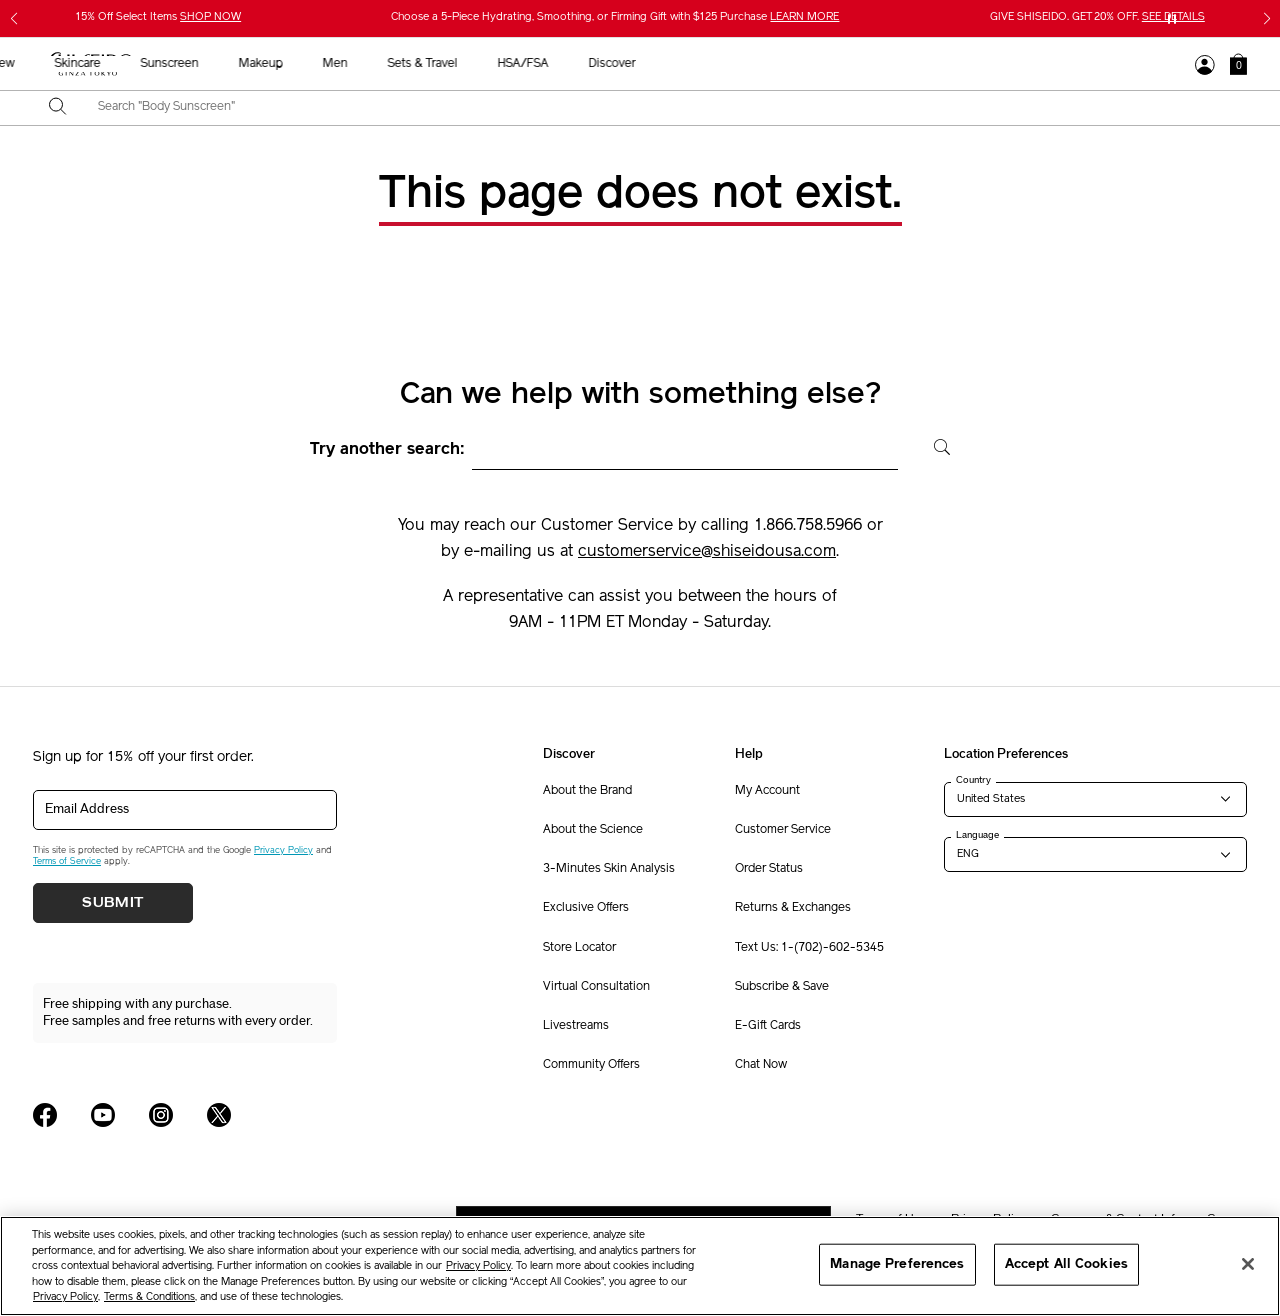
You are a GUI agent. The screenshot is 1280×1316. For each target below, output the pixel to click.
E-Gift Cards (768, 1026)
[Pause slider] (1172, 19)
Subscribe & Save (782, 987)
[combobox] (657, 108)
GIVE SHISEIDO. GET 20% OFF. (1097, 17)
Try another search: (387, 450)
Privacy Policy (283, 850)
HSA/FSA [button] (973, 64)
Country (973, 780)
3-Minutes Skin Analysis (609, 869)
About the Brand (587, 791)
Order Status (769, 869)
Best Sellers (368, 64)
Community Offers (591, 1065)
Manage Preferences (897, 1264)
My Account (767, 791)
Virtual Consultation (596, 987)
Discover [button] (1062, 64)
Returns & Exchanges (793, 908)
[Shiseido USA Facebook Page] (45, 1115)
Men (785, 64)
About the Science (593, 830)
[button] (1238, 64)
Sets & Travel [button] (873, 64)
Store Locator (579, 948)
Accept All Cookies (1066, 1264)
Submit (113, 903)
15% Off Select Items (158, 17)
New (453, 64)
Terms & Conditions (149, 1297)
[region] (640, 1266)
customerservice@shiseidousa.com (707, 552)
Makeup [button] (711, 64)
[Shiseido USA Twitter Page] (219, 1115)
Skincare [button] (528, 64)
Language (977, 835)
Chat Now (761, 1065)
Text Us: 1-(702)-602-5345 (809, 948)
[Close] (1248, 1264)
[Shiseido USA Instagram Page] (161, 1115)
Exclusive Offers (586, 908)
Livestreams (576, 1026)
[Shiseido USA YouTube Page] (103, 1115)
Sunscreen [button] (620, 64)
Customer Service (783, 830)
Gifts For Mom (257, 64)
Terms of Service (67, 861)
